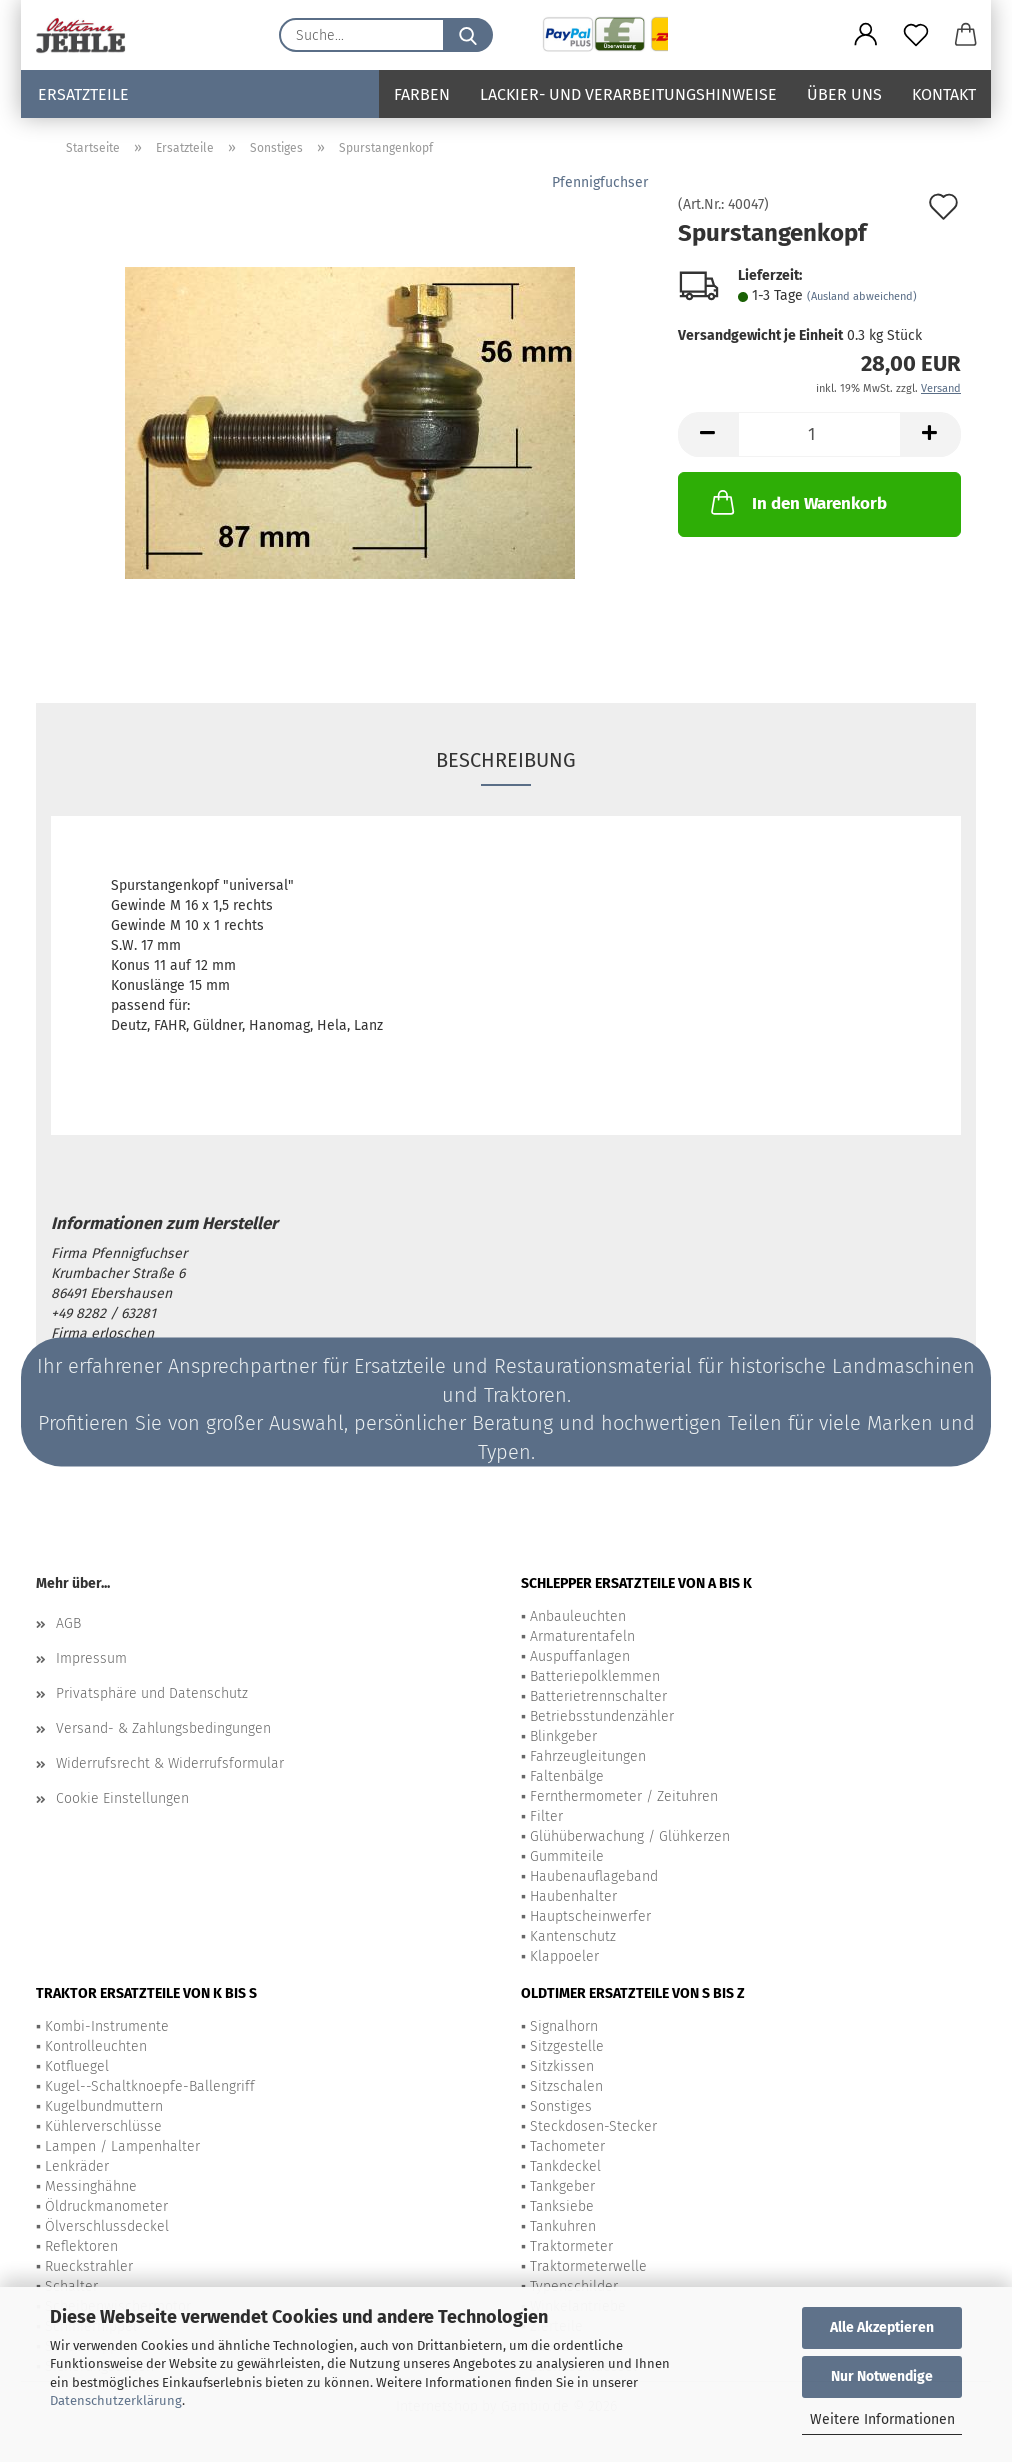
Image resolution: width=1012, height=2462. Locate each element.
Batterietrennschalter (598, 1696)
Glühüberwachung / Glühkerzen (630, 1836)
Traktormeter (571, 2246)
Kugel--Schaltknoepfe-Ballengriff (150, 2086)
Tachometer (567, 2146)
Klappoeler (564, 1956)
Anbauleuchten (578, 1616)
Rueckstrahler (89, 2266)
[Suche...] (468, 35)
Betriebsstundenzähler (602, 1716)
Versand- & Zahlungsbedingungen (163, 1728)
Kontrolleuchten (96, 2046)
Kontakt (944, 94)
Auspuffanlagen (580, 1656)
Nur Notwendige (882, 2376)
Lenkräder (77, 2166)
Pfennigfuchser (600, 182)
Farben (422, 94)
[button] (866, 35)
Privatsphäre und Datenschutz (152, 1693)
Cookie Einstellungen (122, 1798)
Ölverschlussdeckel (107, 2226)
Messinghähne (91, 2186)
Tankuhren (563, 2226)
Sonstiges (561, 2106)
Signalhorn (564, 2026)
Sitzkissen (562, 2066)
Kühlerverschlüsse (103, 2126)
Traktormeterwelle (588, 2266)
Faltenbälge (567, 1776)
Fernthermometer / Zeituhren (624, 1796)
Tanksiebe (562, 2206)
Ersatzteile (83, 94)
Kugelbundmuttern (104, 2106)
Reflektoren (81, 2246)
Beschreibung (506, 760)
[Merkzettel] (916, 35)
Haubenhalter (573, 1896)
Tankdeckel (565, 2166)
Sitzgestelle (567, 2046)
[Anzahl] (819, 434)
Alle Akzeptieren (882, 2327)
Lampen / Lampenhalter (122, 2146)
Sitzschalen (566, 2086)
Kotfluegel (77, 2066)
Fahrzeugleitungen (588, 1756)
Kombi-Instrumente (107, 2026)
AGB (68, 1623)
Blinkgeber (563, 1736)
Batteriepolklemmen (595, 1676)
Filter (546, 1816)
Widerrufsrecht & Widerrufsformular (170, 1763)
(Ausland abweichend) (862, 296)
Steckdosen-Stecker (593, 2126)
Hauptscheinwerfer (590, 1916)
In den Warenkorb (797, 502)
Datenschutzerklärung (116, 2400)
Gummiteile (567, 1856)
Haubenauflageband (594, 1876)
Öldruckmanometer (106, 2206)
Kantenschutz (573, 1936)
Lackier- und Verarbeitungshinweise (628, 94)
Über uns (844, 94)
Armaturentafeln (582, 1636)
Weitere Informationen (882, 2419)
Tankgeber (562, 2186)
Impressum (91, 1658)
